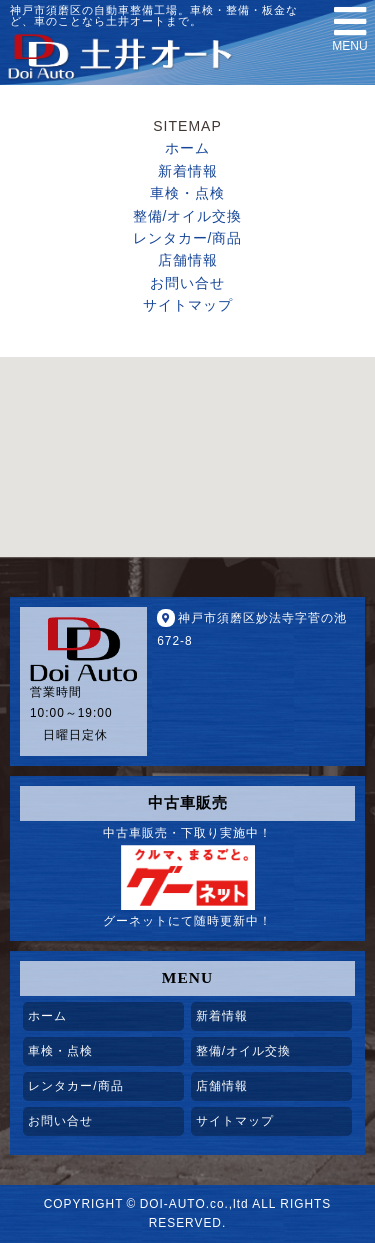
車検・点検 (187, 193)
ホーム (187, 148)
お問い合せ (187, 283)
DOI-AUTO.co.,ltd (194, 1204)
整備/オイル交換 (188, 216)
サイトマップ (188, 305)
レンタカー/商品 (188, 238)
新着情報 (188, 171)
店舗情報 (188, 260)
